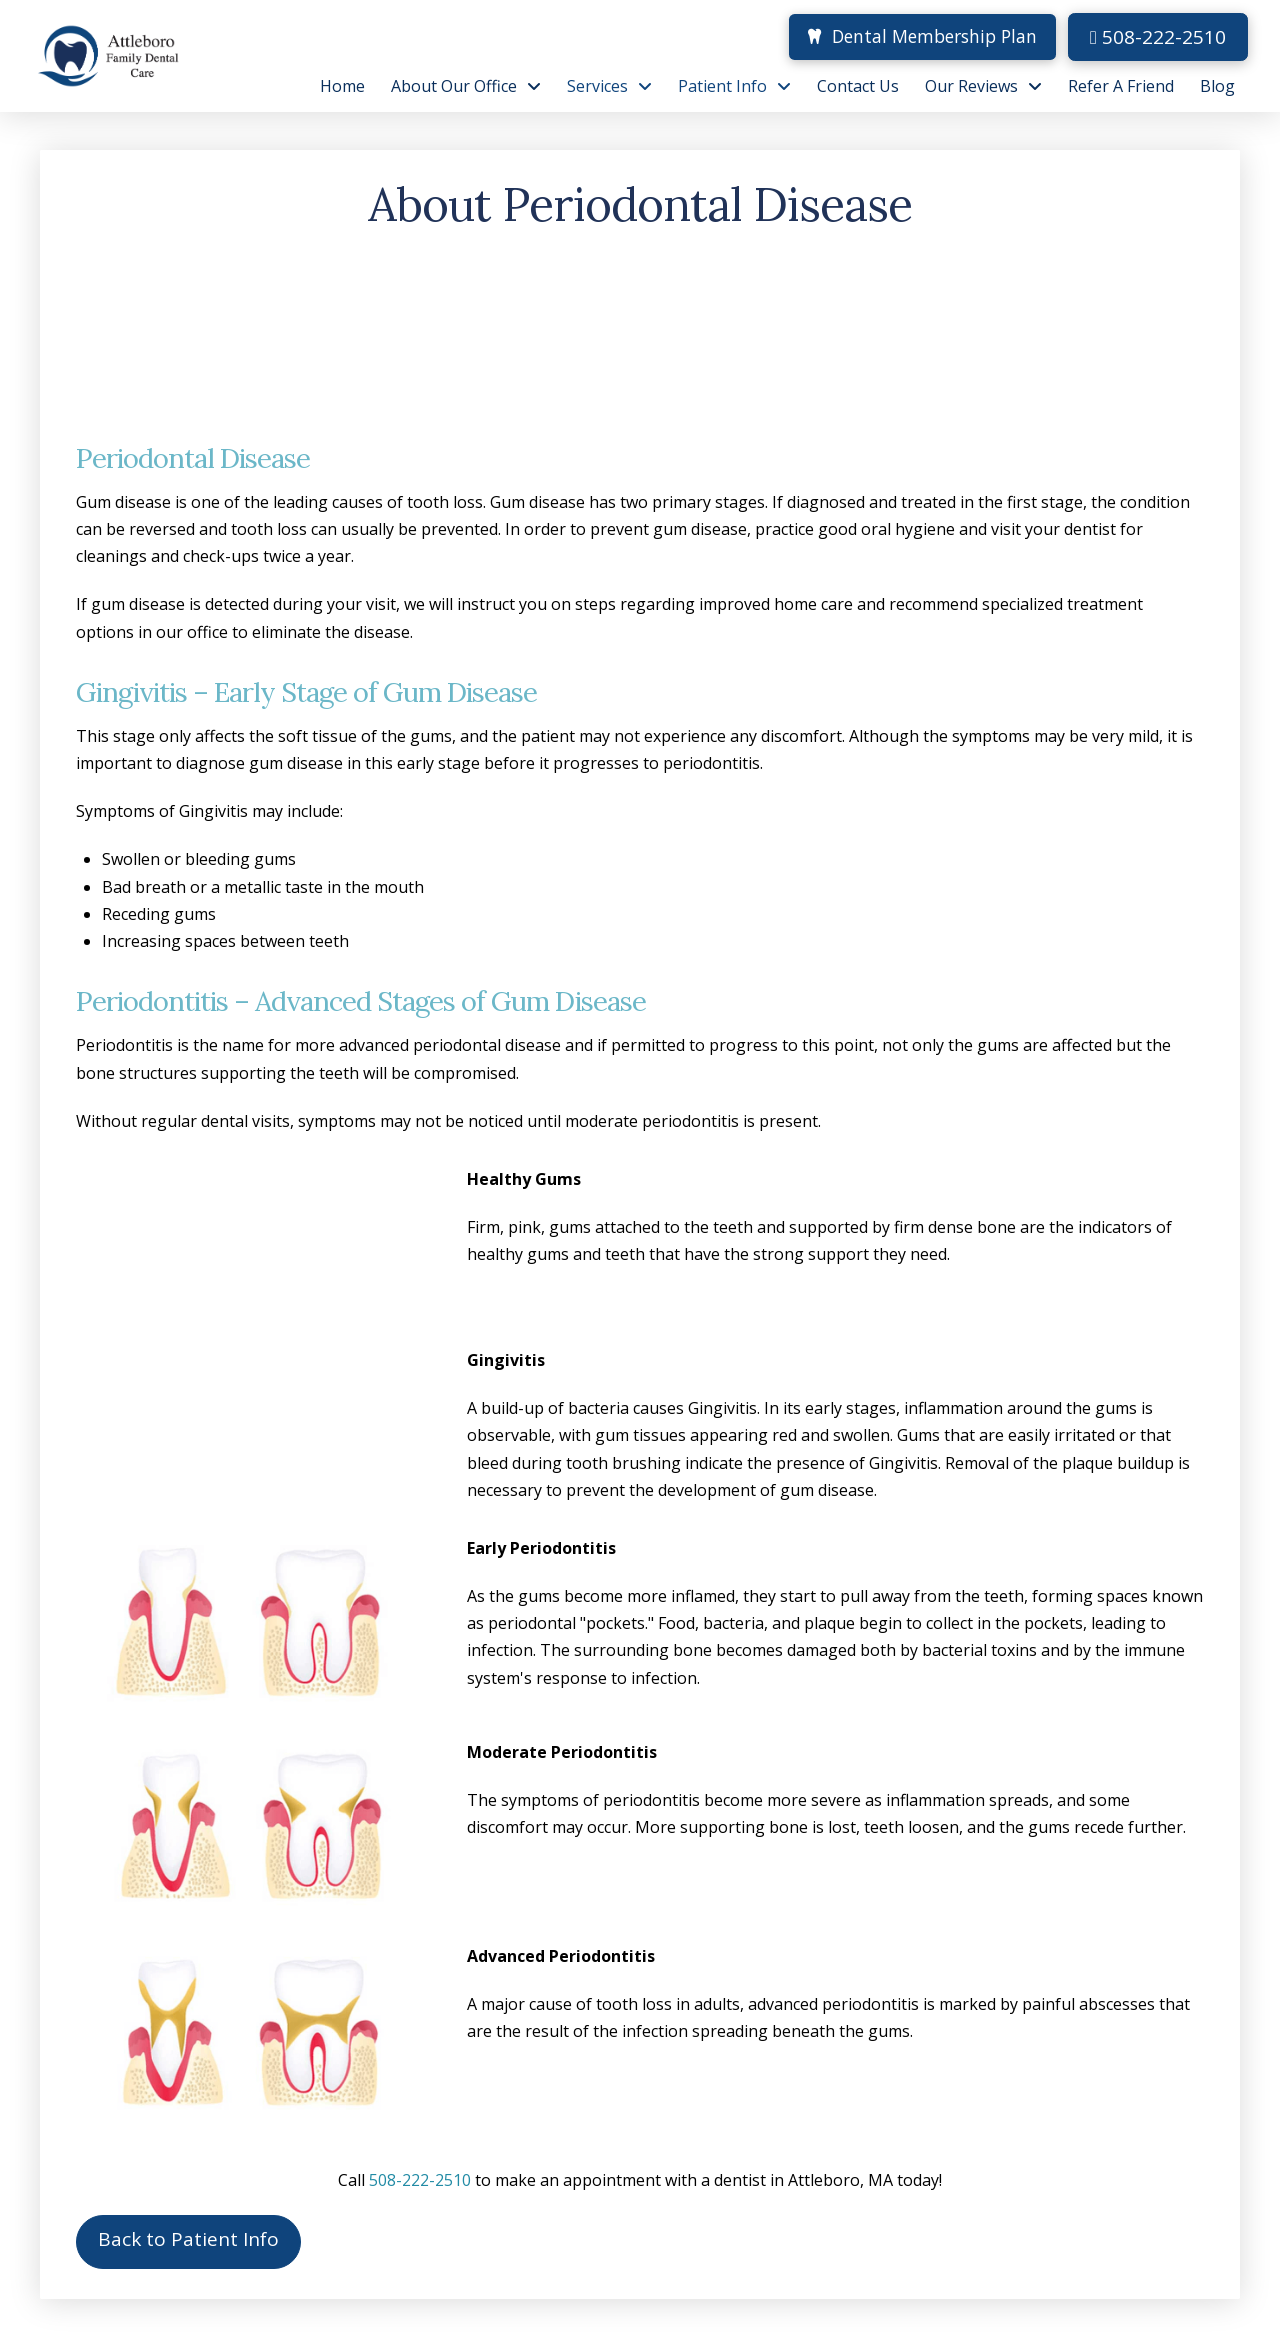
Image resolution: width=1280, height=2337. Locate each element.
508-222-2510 (1158, 37)
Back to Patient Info (188, 2239)
